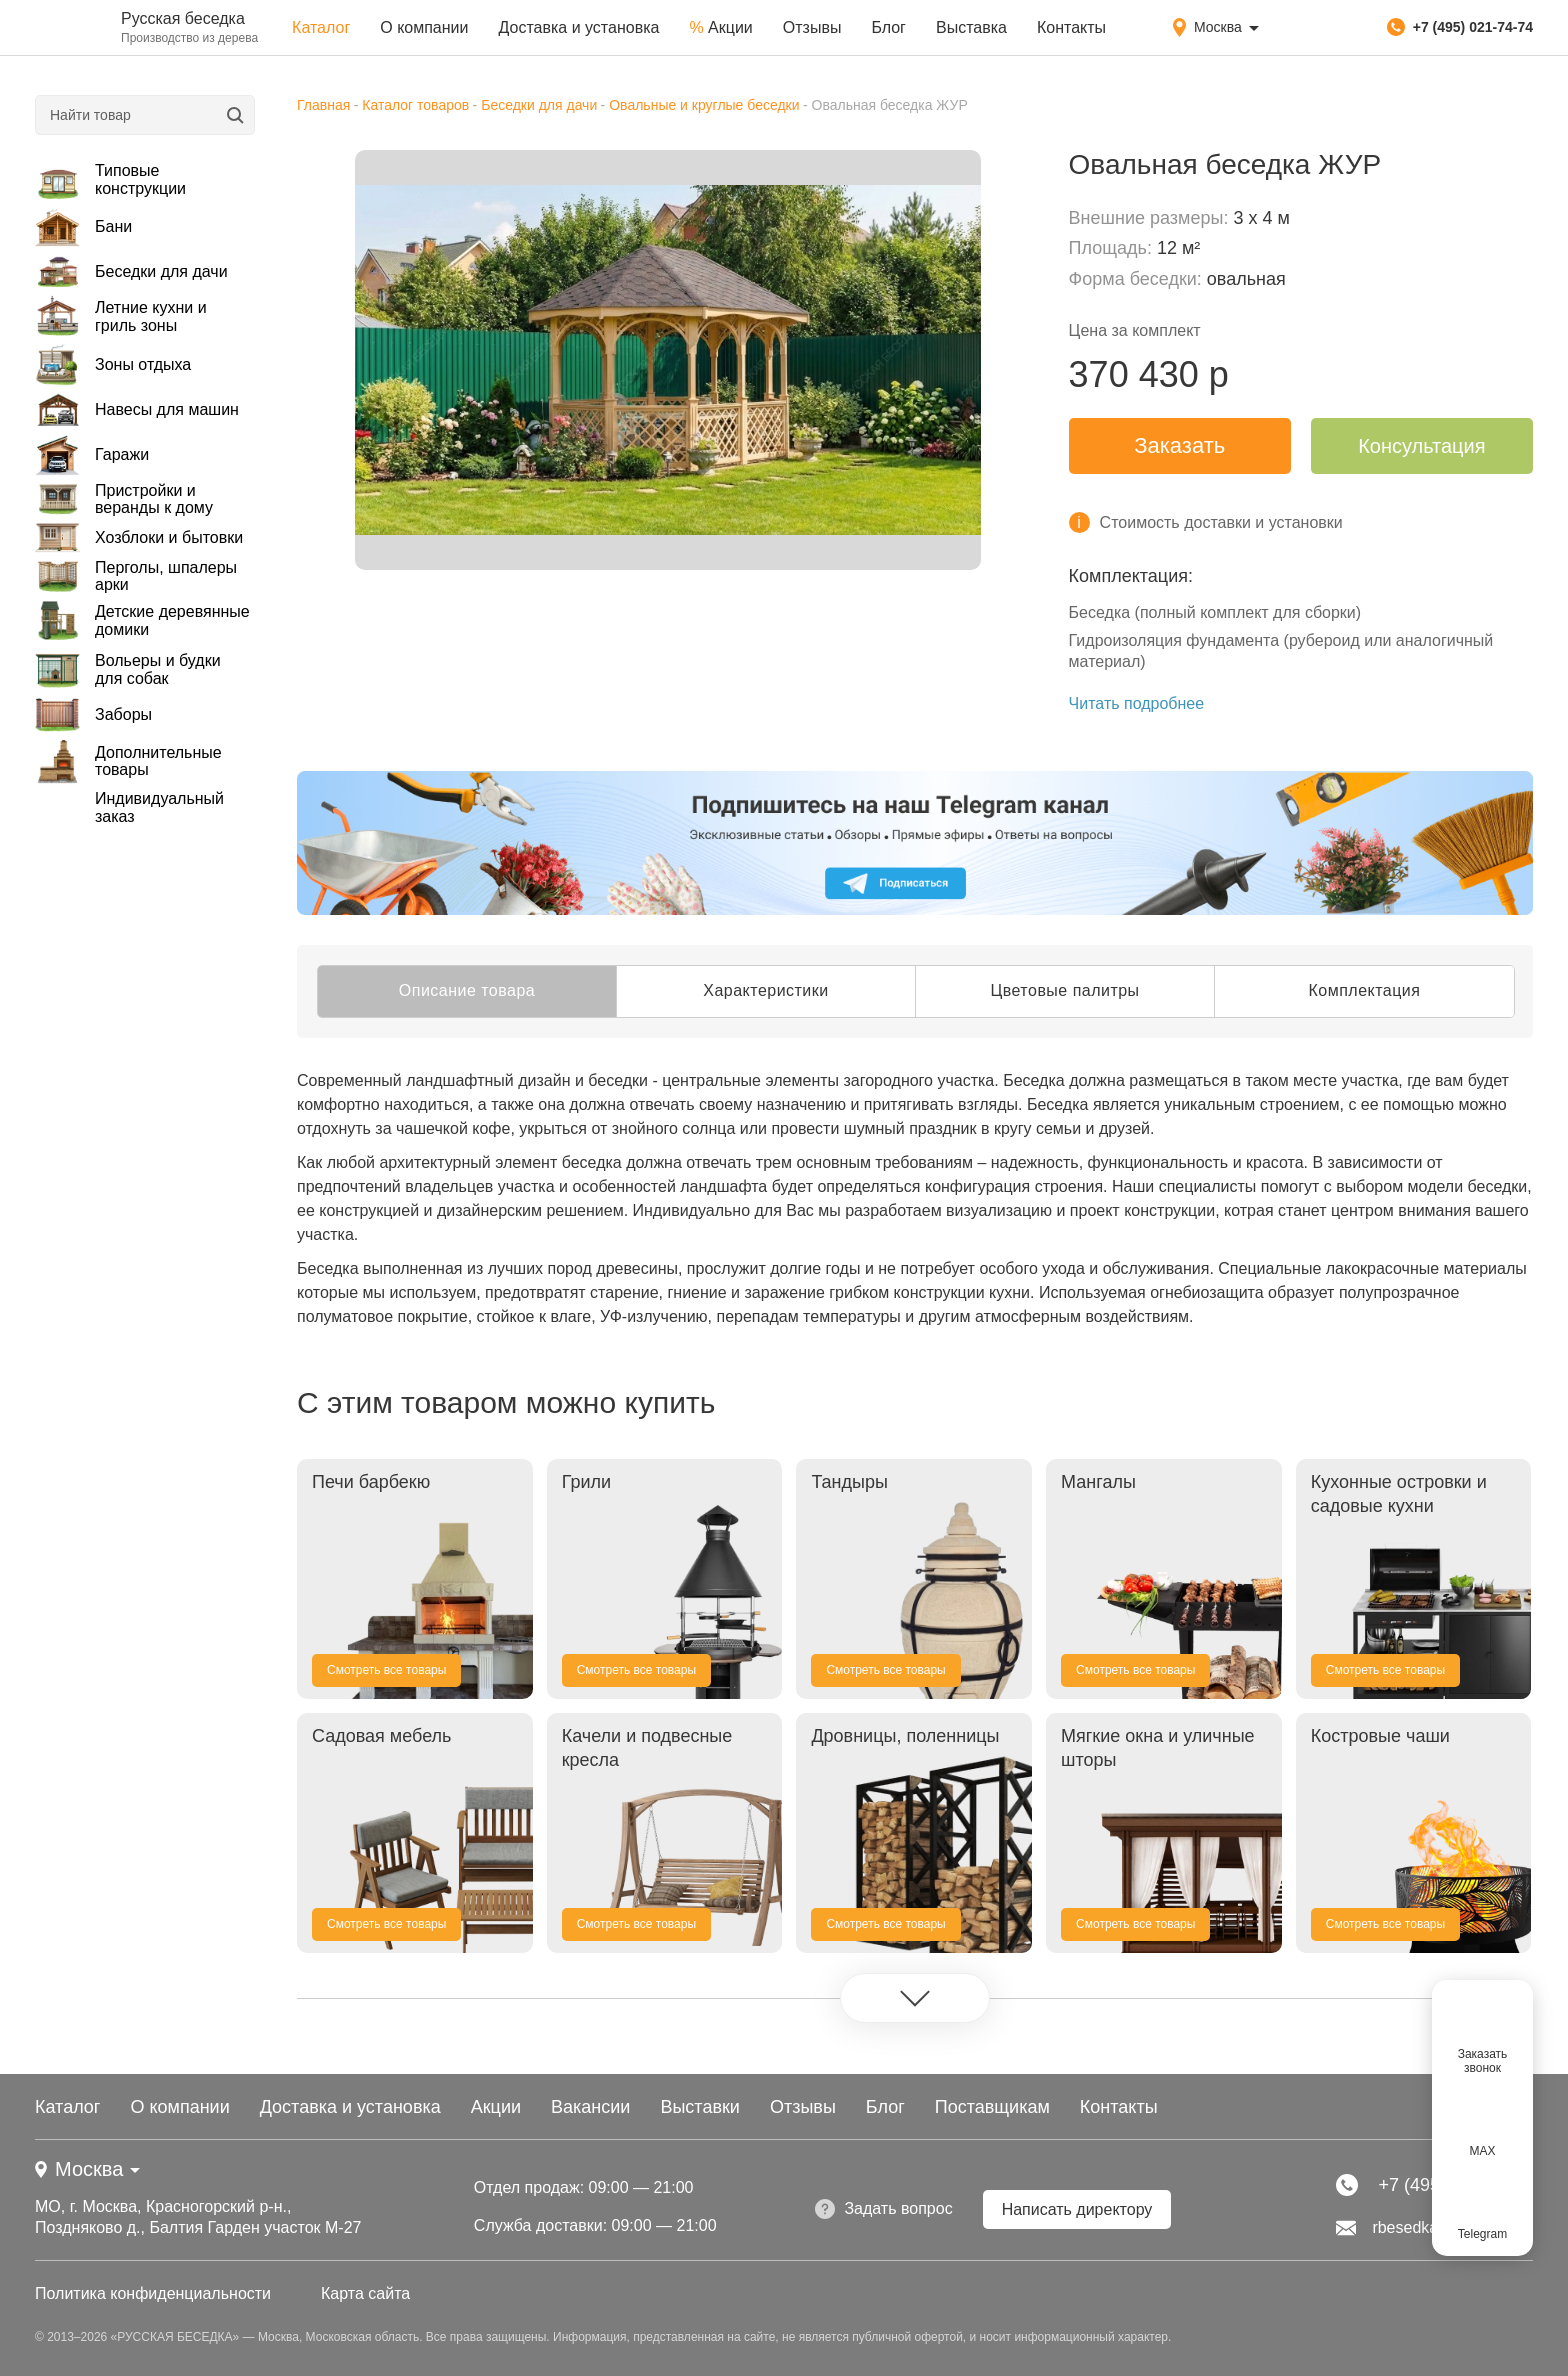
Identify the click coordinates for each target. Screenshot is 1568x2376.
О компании (424, 27)
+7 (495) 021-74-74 (1460, 27)
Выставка (971, 27)
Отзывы (812, 27)
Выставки (700, 2107)
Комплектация (1365, 990)
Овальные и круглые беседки (704, 105)
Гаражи (92, 455)
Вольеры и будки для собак (128, 669)
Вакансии (590, 2107)
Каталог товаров (415, 105)
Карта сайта (365, 2293)
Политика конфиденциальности (153, 2293)
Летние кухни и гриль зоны (121, 316)
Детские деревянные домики (142, 620)
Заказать (1179, 445)
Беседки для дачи (131, 272)
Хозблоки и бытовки (139, 538)
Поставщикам (992, 2107)
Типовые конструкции (110, 179)
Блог (888, 27)
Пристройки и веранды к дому (124, 499)
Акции (720, 27)
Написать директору (1077, 2209)
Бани (83, 227)
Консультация (1421, 446)
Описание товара (467, 990)
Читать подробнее (1137, 703)
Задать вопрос (883, 2209)
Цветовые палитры (1064, 990)
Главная (323, 105)
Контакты (1071, 27)
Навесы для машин (137, 410)
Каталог (321, 27)
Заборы (93, 714)
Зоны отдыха (113, 364)
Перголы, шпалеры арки (136, 576)
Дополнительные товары (128, 761)
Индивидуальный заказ (159, 807)
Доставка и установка (578, 27)
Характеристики (765, 990)
